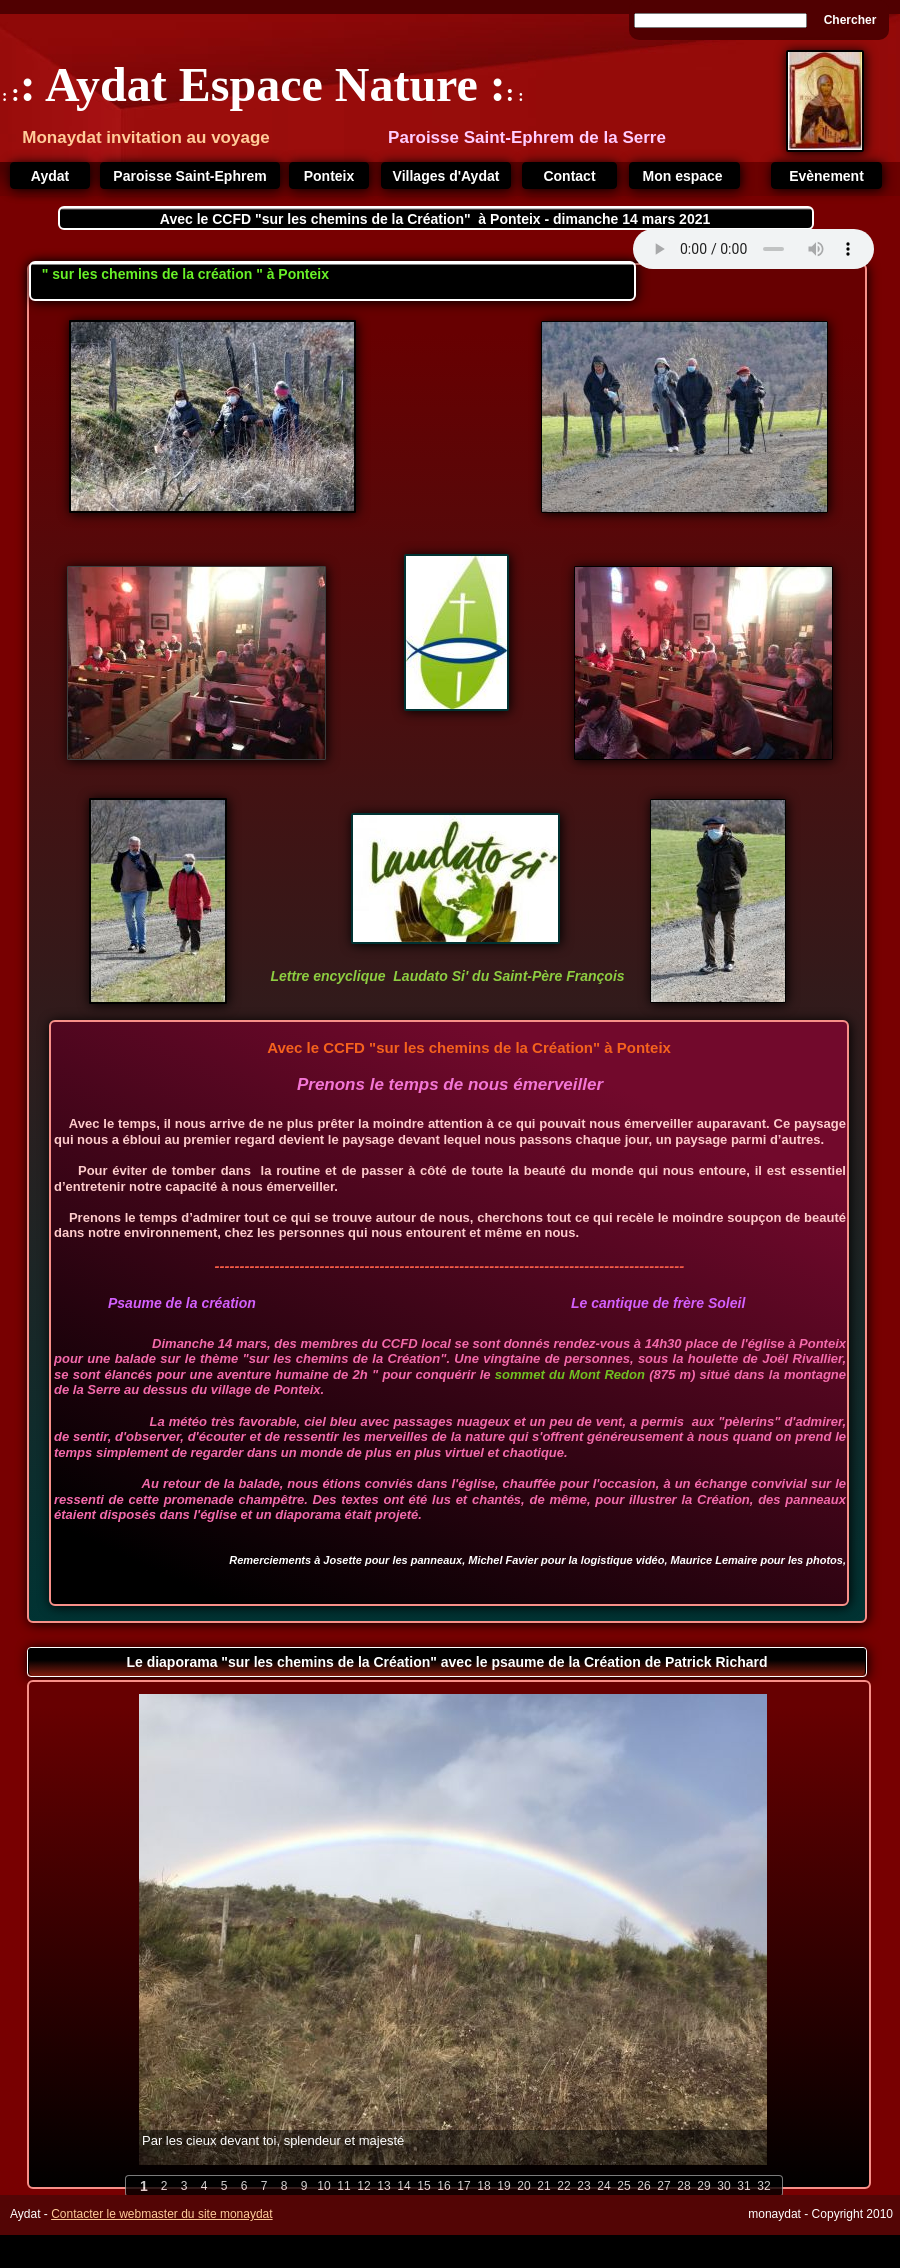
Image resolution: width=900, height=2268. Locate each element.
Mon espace (684, 176)
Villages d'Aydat (446, 176)
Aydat (50, 176)
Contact (569, 176)
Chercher (850, 20)
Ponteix (329, 176)
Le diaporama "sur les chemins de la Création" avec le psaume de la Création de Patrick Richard (446, 1662)
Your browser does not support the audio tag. (753, 249)
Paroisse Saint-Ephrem (189, 176)
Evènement (826, 176)
